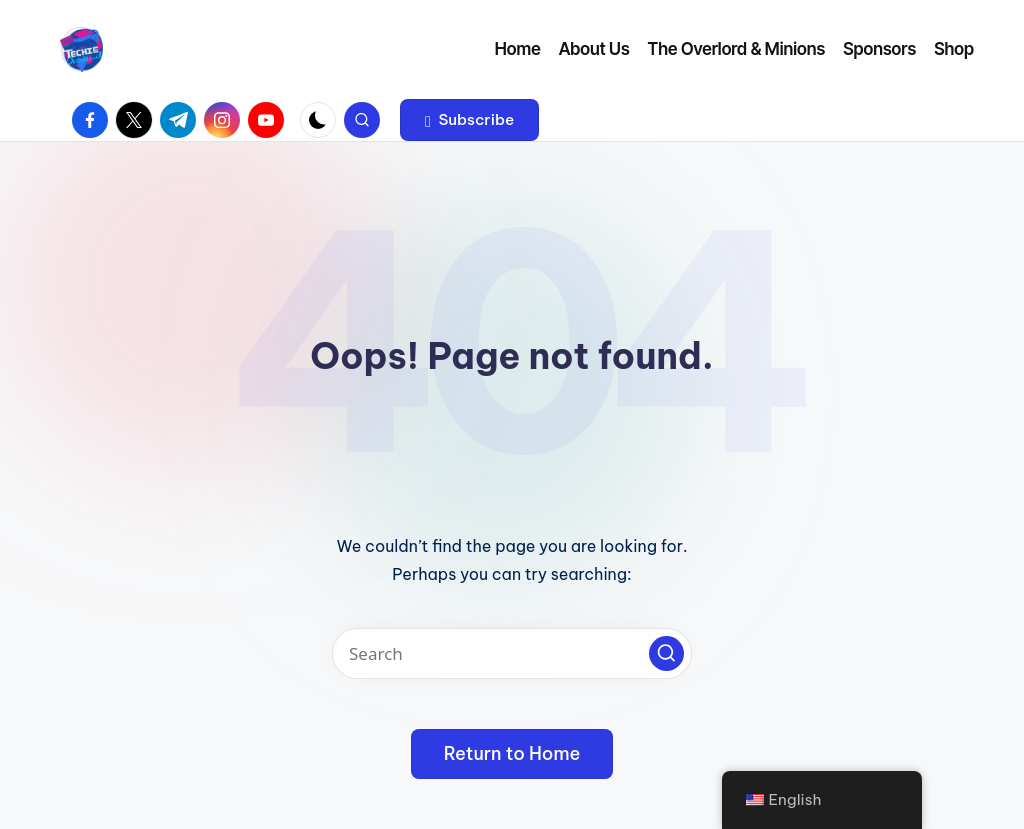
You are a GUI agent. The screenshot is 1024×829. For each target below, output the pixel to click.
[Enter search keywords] (512, 653)
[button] (469, 120)
